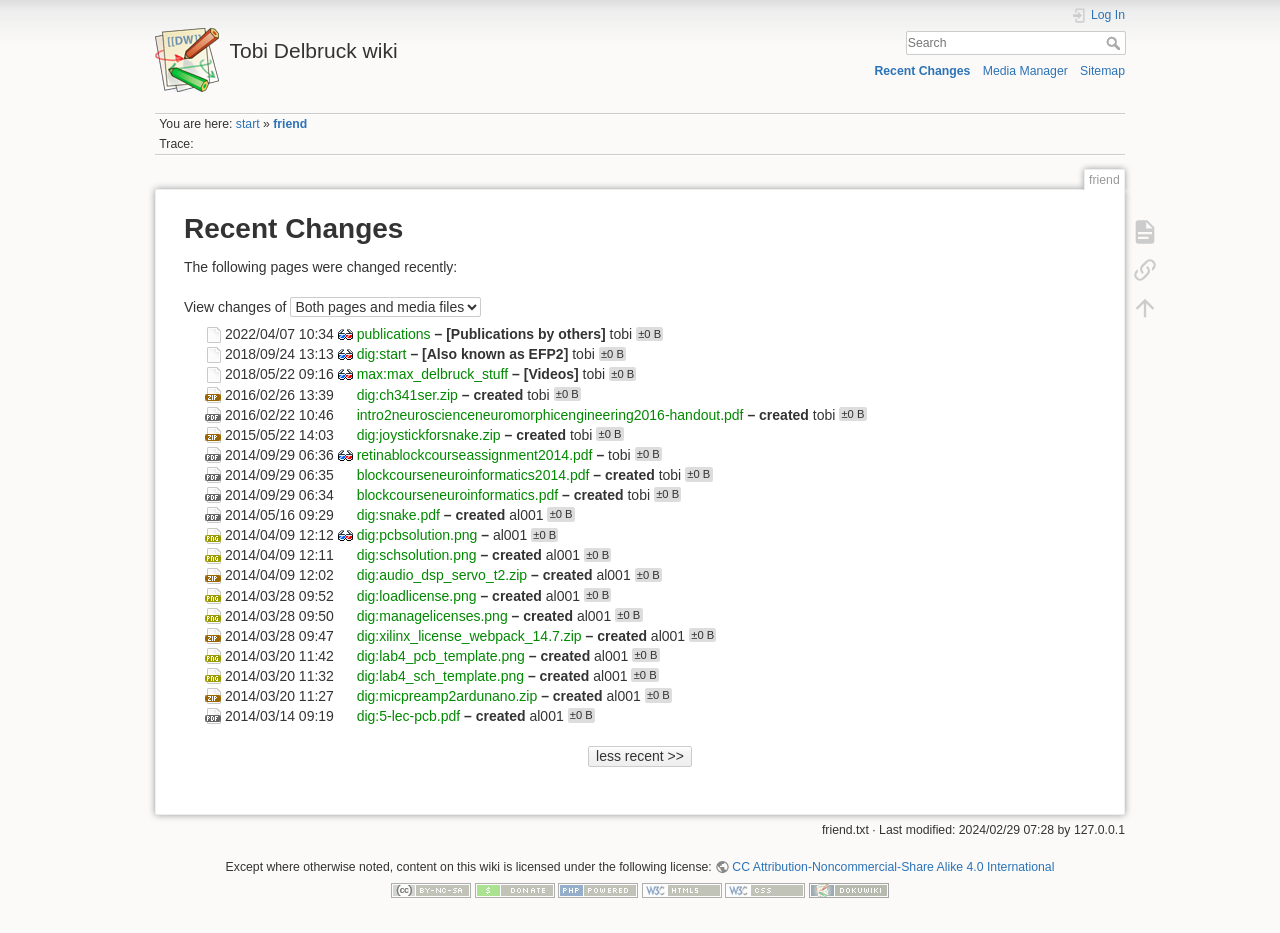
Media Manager (1025, 71)
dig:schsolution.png (417, 555)
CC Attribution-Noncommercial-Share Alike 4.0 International (893, 867)
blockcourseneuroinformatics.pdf (458, 495)
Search (1115, 43)
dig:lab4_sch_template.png (440, 675)
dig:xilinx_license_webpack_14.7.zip (469, 635)
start (248, 124)
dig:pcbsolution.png (417, 535)
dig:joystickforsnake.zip (429, 434)
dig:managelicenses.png (432, 615)
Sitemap (1102, 71)
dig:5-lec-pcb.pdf (409, 716)
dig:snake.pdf (398, 515)
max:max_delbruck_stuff (432, 374)
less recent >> (640, 756)
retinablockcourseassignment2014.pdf (475, 454)
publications (394, 334)
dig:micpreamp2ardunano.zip (447, 695)
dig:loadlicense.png (417, 595)
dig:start (382, 354)
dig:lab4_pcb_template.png (441, 655)
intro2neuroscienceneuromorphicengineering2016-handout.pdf (550, 414)
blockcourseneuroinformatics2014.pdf (473, 474)
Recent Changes (922, 71)
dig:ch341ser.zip (407, 394)
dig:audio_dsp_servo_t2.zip (442, 575)
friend (290, 124)
